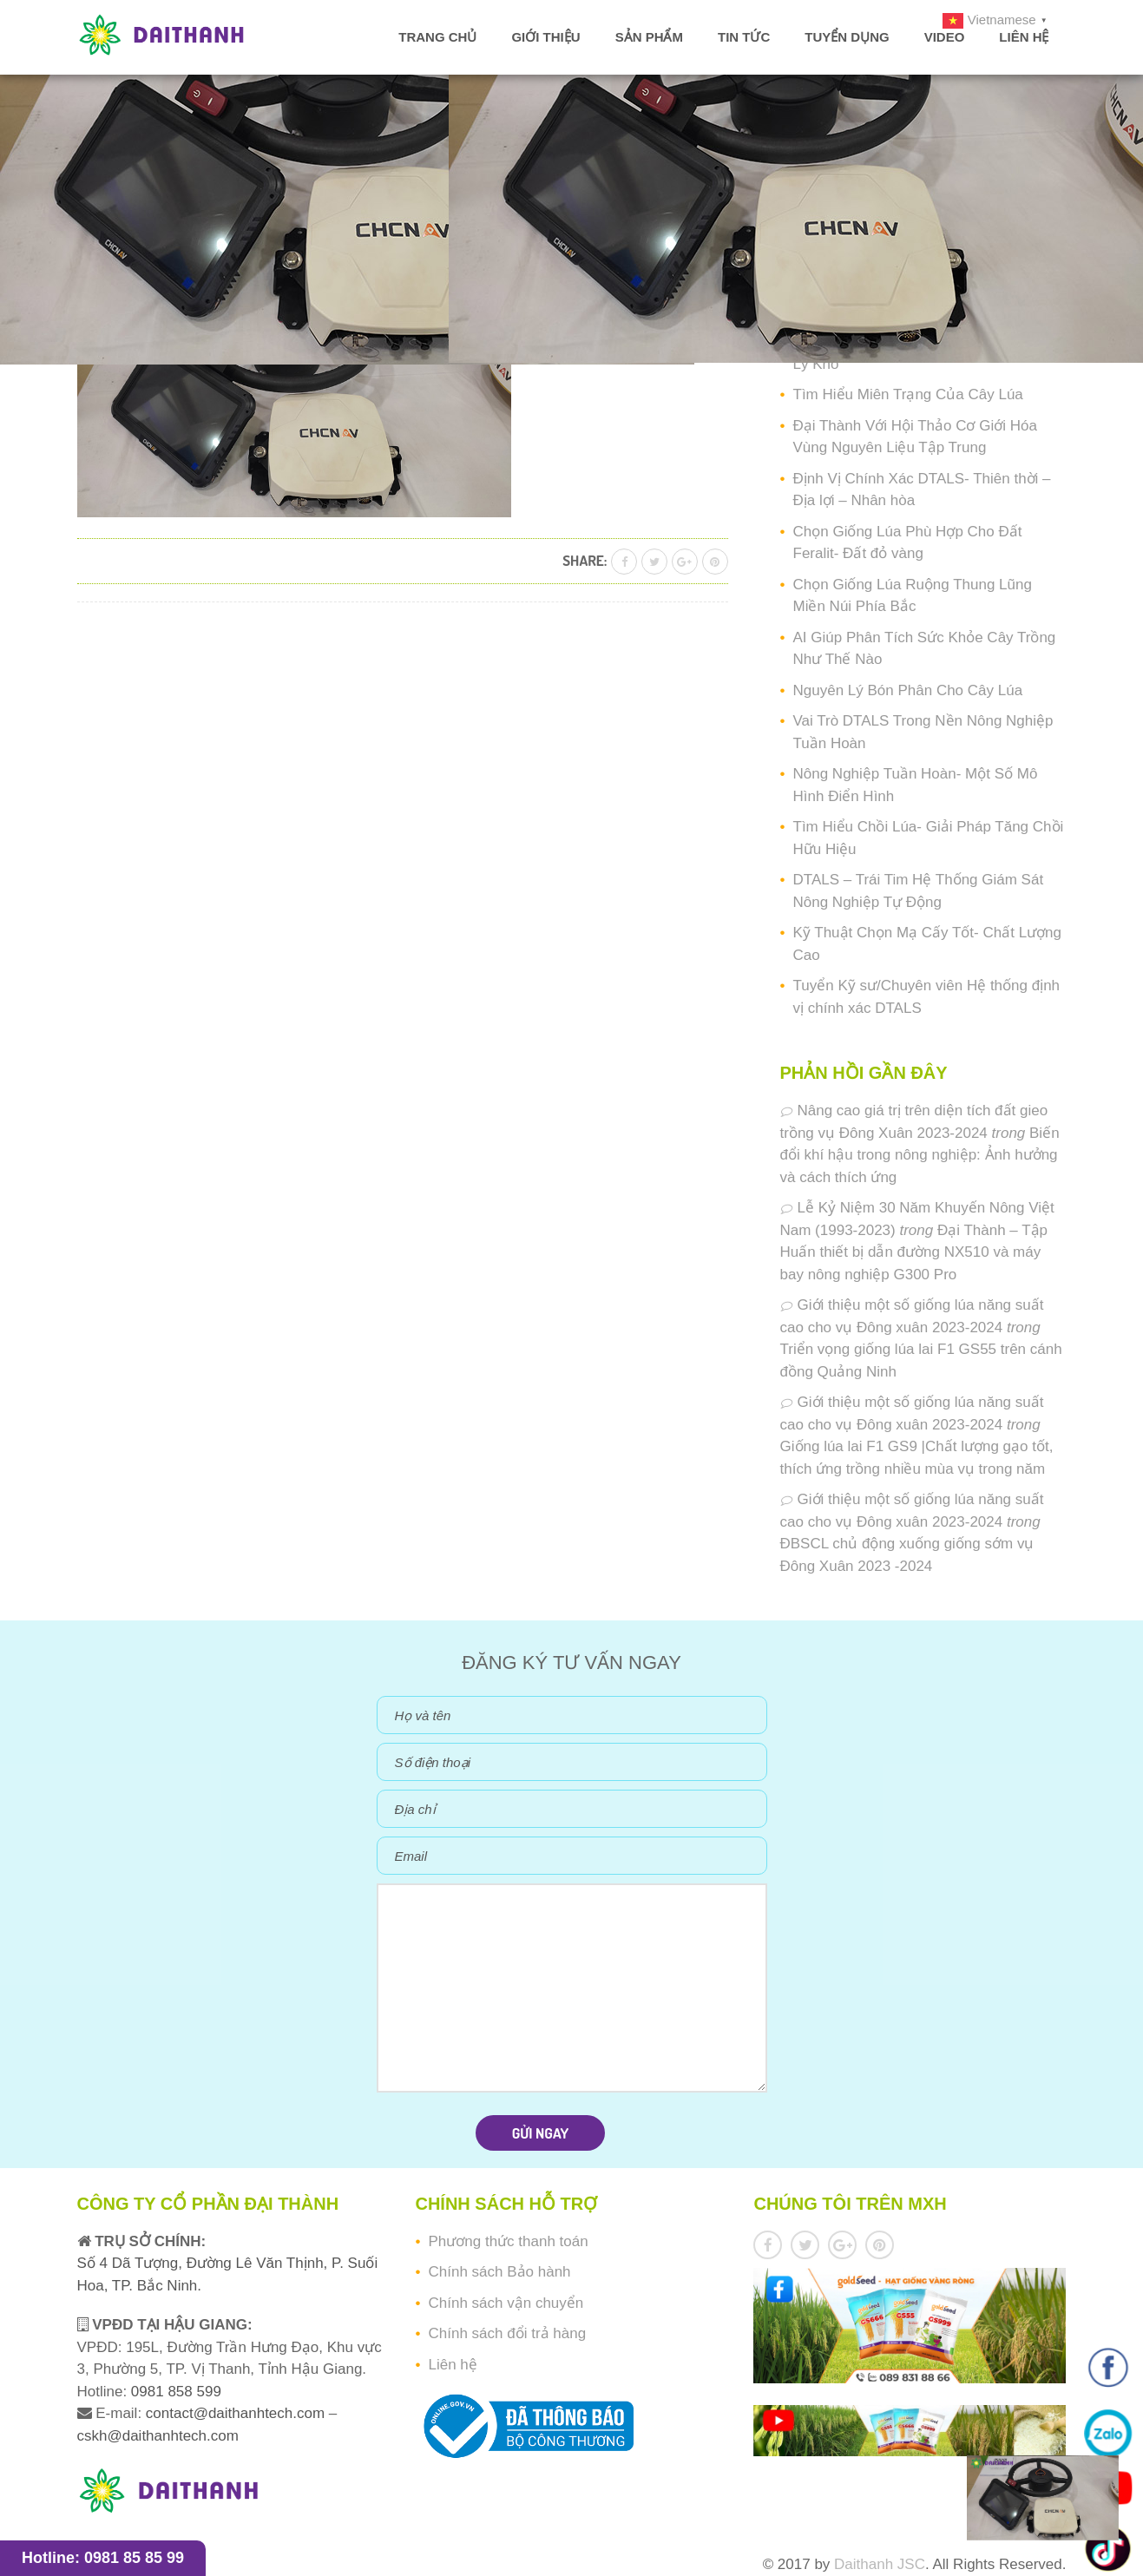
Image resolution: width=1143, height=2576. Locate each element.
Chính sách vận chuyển (505, 2303)
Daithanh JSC (879, 2564)
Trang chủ (437, 37)
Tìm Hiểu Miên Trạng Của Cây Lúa (908, 394)
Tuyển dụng (847, 37)
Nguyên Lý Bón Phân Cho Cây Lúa (908, 690)
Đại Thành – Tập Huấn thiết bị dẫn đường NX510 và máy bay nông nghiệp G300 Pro (914, 1252)
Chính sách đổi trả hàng (507, 2333)
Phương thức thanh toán (508, 2241)
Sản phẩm (649, 37)
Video (944, 37)
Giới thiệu (545, 37)
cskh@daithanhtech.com (158, 2436)
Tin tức (744, 37)
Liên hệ (1023, 37)
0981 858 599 (174, 2391)
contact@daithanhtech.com (237, 2413)
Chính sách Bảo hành (499, 2272)
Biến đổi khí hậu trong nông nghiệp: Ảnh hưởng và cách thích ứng (920, 1155)
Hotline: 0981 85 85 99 (103, 2557)
